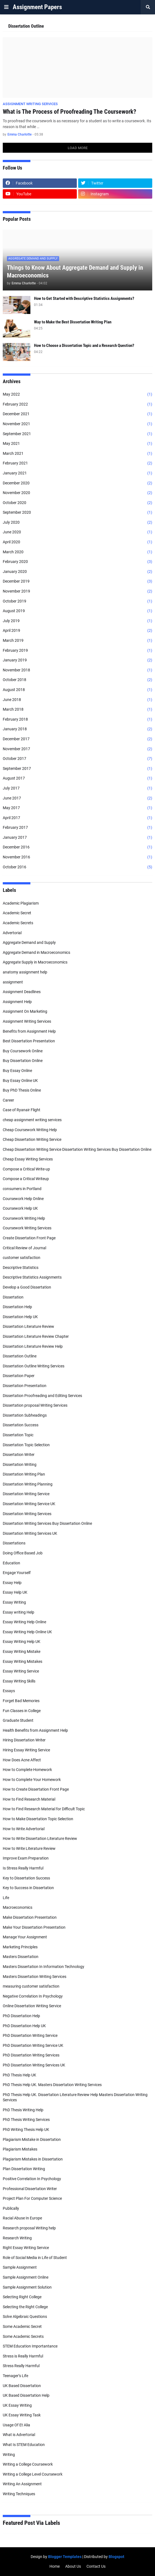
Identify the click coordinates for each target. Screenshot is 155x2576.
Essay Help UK (15, 1592)
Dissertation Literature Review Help (33, 1346)
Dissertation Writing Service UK (29, 1504)
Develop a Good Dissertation (27, 1287)
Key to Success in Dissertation (28, 1888)
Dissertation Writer (19, 1454)
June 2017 (77, 798)
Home (54, 2566)
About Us (73, 2566)
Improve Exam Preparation (26, 1858)
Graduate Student (18, 1720)
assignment (13, 982)
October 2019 (77, 601)
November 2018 (77, 670)
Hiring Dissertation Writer (24, 1740)
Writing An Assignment (22, 2484)
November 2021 (77, 424)
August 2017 (77, 778)
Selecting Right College (22, 2297)
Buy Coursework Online (23, 1051)
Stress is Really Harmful (23, 2356)
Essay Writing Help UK (21, 1641)
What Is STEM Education (24, 2444)
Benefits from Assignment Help (29, 1031)
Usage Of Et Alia (16, 2425)
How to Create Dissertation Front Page (36, 1789)
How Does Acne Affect (22, 1760)
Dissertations (14, 1543)
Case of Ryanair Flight (21, 1110)
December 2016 (77, 847)
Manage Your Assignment (25, 1937)
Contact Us (96, 2566)
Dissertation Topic (18, 1435)
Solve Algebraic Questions (25, 2316)
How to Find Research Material (29, 1799)
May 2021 (77, 443)
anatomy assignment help (25, 972)
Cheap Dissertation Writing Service (32, 1139)
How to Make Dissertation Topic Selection (38, 1819)
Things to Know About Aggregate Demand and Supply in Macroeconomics (75, 271)
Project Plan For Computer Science (32, 2198)
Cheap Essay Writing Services (28, 1159)
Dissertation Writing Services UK (30, 1533)
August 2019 (77, 611)
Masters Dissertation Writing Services (34, 1976)
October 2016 (77, 867)
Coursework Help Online (23, 1198)
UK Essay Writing (17, 2405)
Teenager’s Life (15, 2376)
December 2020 (77, 483)
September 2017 (77, 769)
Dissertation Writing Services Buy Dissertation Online (47, 1523)
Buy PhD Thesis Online (22, 1090)
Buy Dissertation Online (23, 1060)
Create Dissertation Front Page (29, 1238)
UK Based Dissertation (22, 2385)
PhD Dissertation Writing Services (31, 2055)
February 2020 (77, 562)
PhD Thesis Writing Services (26, 2119)
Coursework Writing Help (24, 1218)
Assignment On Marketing (25, 1011)
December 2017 (77, 739)
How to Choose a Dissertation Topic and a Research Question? (84, 345)
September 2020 (77, 512)
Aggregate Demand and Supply (29, 942)
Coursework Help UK (20, 1208)
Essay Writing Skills (19, 1681)
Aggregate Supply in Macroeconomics (35, 962)
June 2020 (77, 532)
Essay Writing (14, 1602)
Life (6, 1897)
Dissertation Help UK (20, 1317)
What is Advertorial (19, 2434)
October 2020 (77, 503)
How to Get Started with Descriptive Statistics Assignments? (84, 298)
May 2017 (77, 808)
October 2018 (77, 680)
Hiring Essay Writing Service (26, 1750)
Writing (9, 2454)
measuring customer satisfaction (31, 1986)
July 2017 (77, 788)
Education (11, 1563)
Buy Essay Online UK (20, 1080)
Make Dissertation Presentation (30, 1917)
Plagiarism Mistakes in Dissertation (33, 2159)
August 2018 (77, 690)
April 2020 (77, 542)
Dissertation (13, 1297)
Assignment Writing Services (27, 1021)
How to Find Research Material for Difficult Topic (44, 1809)
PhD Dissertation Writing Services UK (34, 2065)
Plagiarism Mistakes (20, 2149)
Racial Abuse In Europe (22, 2218)
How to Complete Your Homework (32, 1779)
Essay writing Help (18, 1612)
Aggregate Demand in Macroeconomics (36, 952)
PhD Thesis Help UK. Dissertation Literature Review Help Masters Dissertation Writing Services (75, 2097)
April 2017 (77, 818)
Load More (78, 148)
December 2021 (77, 414)
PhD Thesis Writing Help (23, 2110)
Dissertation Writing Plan (24, 1474)
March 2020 (77, 552)
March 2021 (77, 453)
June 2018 (77, 700)
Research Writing (17, 2238)
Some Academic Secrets (23, 2336)
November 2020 (77, 493)
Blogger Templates (65, 2556)
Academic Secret (17, 913)
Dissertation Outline (19, 1356)
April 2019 (77, 630)
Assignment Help (17, 1001)
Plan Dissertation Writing (24, 2169)
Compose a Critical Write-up (26, 1169)
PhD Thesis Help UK (19, 2075)
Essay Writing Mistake (21, 1651)
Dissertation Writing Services (27, 1514)
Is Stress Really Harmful (23, 1868)
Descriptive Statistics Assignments (32, 1277)
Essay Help (12, 1582)
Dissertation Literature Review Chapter (36, 1336)
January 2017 (77, 837)
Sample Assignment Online (25, 2277)
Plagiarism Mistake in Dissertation (32, 2139)
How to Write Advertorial (23, 1829)
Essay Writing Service (21, 1671)
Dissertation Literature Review (28, 1326)
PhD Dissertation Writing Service (30, 2035)
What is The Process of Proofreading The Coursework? (69, 111)
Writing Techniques (19, 2494)
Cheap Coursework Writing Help (30, 1130)
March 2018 (77, 709)
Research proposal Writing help (29, 2228)
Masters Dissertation (20, 1956)
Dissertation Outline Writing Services (33, 1366)
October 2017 (77, 759)
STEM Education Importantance (30, 2346)
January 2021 (77, 473)
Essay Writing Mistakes (22, 1661)
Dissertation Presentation (24, 1385)
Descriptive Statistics (20, 1267)
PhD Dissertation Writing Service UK (33, 2045)
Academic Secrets (18, 923)
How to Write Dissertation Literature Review (40, 1838)
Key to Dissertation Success (26, 1878)
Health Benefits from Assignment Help (35, 1730)
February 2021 (77, 463)
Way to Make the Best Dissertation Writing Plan (72, 322)
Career (8, 1100)
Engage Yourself (17, 1572)
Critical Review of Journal (24, 1248)
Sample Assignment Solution (27, 2287)
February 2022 (77, 404)
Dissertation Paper (19, 1375)
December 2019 (77, 581)
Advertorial (12, 933)
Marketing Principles (20, 1947)
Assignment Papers (37, 7)
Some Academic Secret (22, 2326)
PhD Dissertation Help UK (24, 2026)
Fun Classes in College (22, 1710)
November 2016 (77, 857)
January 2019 (77, 660)
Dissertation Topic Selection (26, 1445)
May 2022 (77, 394)
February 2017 (77, 827)
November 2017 (77, 749)
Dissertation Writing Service (26, 1494)
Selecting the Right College (25, 2307)
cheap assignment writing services (32, 1120)
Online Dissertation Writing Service (32, 2006)
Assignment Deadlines (22, 992)
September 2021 (77, 434)
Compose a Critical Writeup (26, 1179)
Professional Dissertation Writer (30, 2189)
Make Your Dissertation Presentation (34, 1927)
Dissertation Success (20, 1425)
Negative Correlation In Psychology (33, 1996)
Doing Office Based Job (23, 1553)
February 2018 (77, 719)
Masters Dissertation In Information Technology (43, 1966)
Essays (9, 1691)
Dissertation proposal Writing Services (35, 1405)
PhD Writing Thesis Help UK (26, 2129)
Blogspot (116, 2556)
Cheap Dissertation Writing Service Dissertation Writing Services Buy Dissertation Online (77, 1149)
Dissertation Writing (19, 1464)
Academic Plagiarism (21, 903)
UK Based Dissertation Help (26, 2395)
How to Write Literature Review (29, 1848)
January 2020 (77, 572)
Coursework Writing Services (27, 1228)
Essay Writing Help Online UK (27, 1632)
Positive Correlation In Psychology (32, 2179)
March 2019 (77, 640)
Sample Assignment (20, 2267)
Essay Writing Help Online (24, 1622)
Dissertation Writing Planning (27, 1484)
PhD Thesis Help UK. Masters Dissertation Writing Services (52, 2084)
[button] (6, 7)
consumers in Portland (22, 1188)
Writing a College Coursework (28, 2464)
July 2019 (77, 621)
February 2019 (77, 650)
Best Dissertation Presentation (29, 1041)
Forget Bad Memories (21, 1701)
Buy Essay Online (17, 1070)
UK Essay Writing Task (22, 2415)
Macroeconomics (17, 1907)
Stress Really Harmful (21, 2366)
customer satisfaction (21, 1257)
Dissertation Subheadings (25, 1415)
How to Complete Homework (27, 1769)
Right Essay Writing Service (26, 2247)
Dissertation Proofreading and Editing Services (42, 1395)
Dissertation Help (17, 1307)
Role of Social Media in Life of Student (35, 2257)
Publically (11, 2208)
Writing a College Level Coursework (32, 2474)
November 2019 (77, 591)
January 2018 (77, 729)
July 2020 (77, 522)
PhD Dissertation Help (21, 2016)
